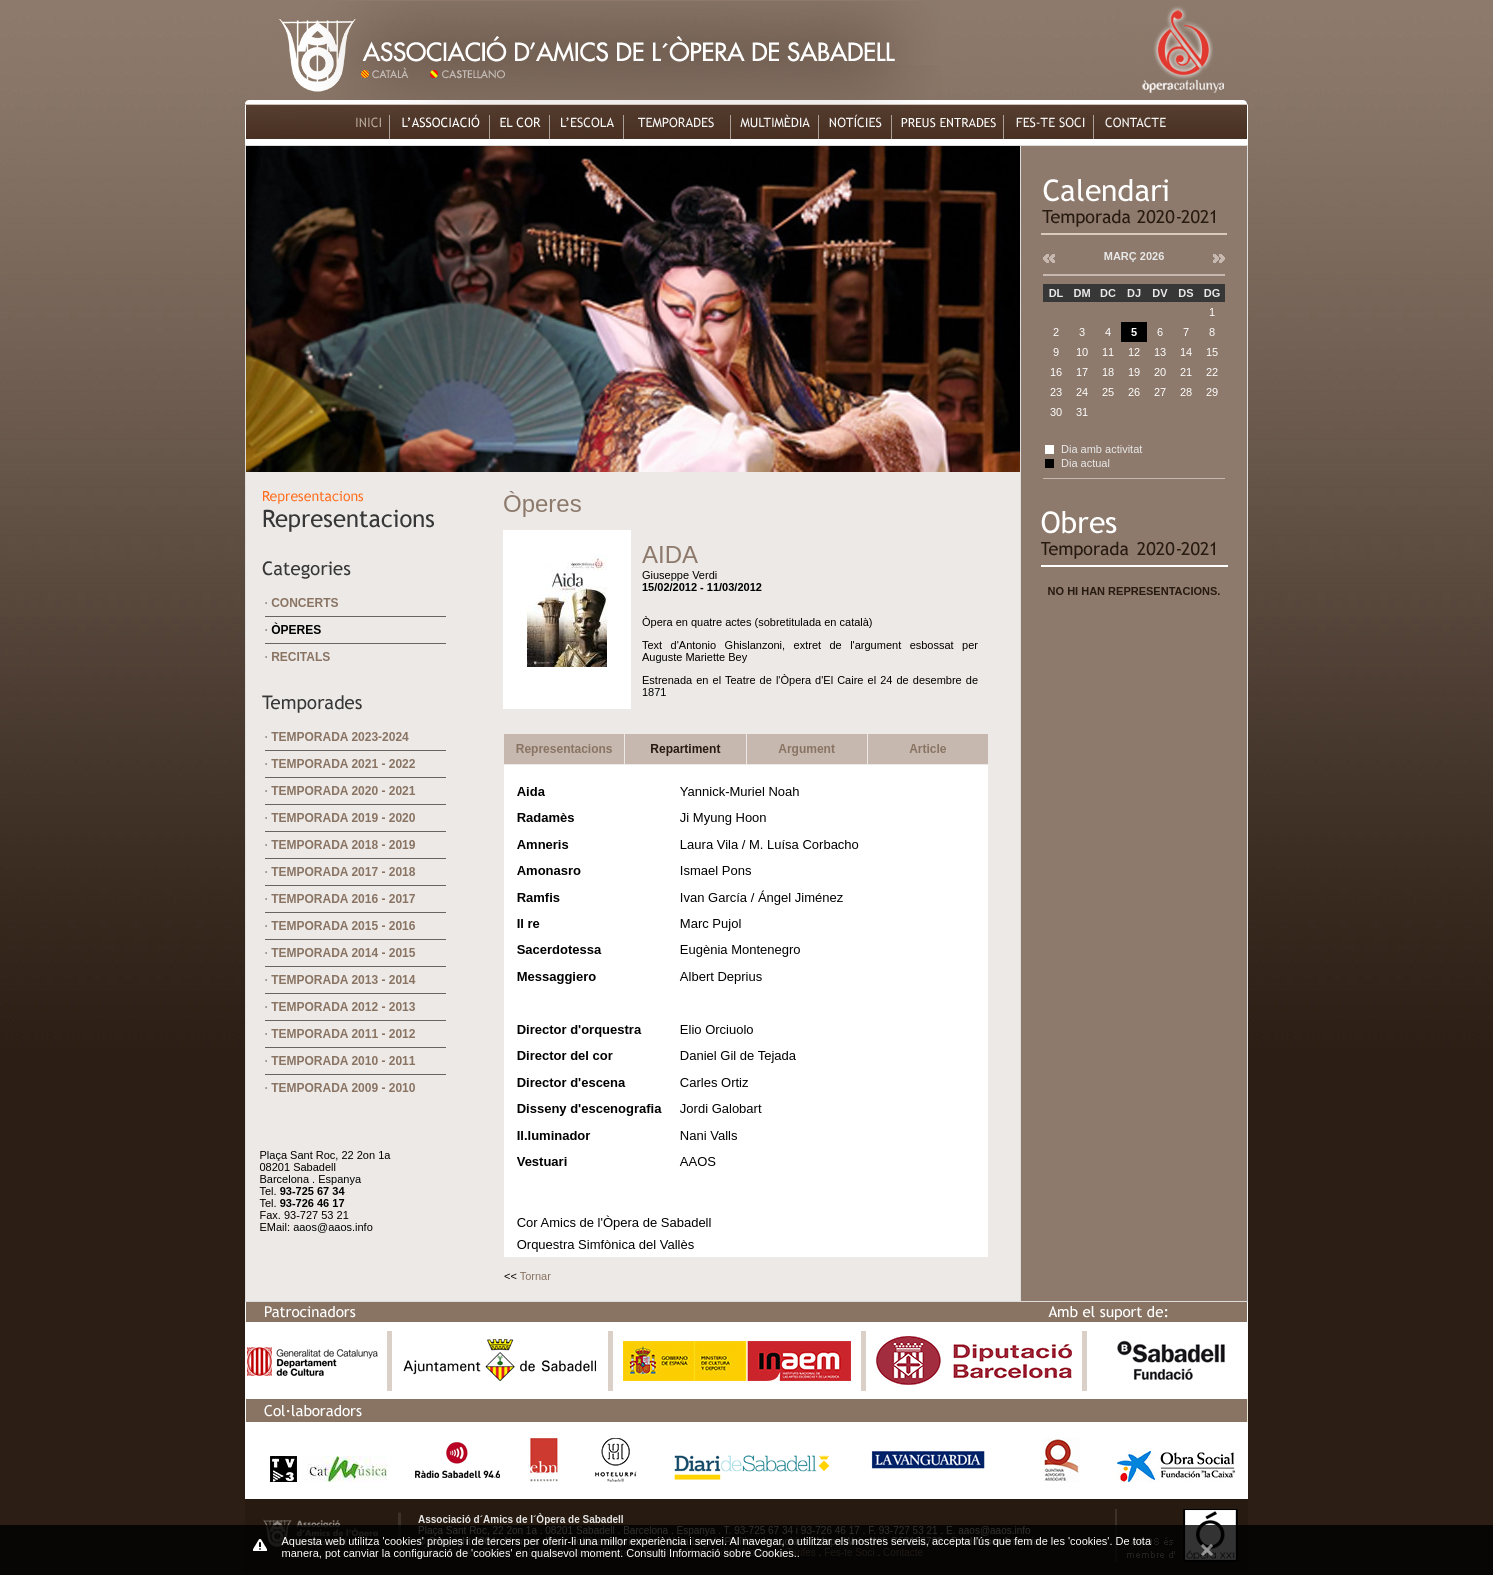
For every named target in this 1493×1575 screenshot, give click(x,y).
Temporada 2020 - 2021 (343, 791)
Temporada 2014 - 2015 (343, 953)
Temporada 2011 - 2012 (343, 1034)
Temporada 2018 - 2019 (343, 845)
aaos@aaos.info (333, 1227)
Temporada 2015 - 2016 (343, 926)
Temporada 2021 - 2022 (343, 764)
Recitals (300, 657)
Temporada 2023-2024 (340, 737)
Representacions (564, 749)
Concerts (304, 603)
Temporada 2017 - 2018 (343, 872)
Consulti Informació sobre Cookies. (711, 1553)
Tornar (535, 1276)
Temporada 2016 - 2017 (343, 899)
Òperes (296, 630)
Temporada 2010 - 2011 (343, 1061)
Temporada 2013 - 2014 (343, 980)
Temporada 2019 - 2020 (343, 818)
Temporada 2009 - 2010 (343, 1088)
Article (927, 749)
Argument (806, 749)
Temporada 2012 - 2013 (343, 1007)
